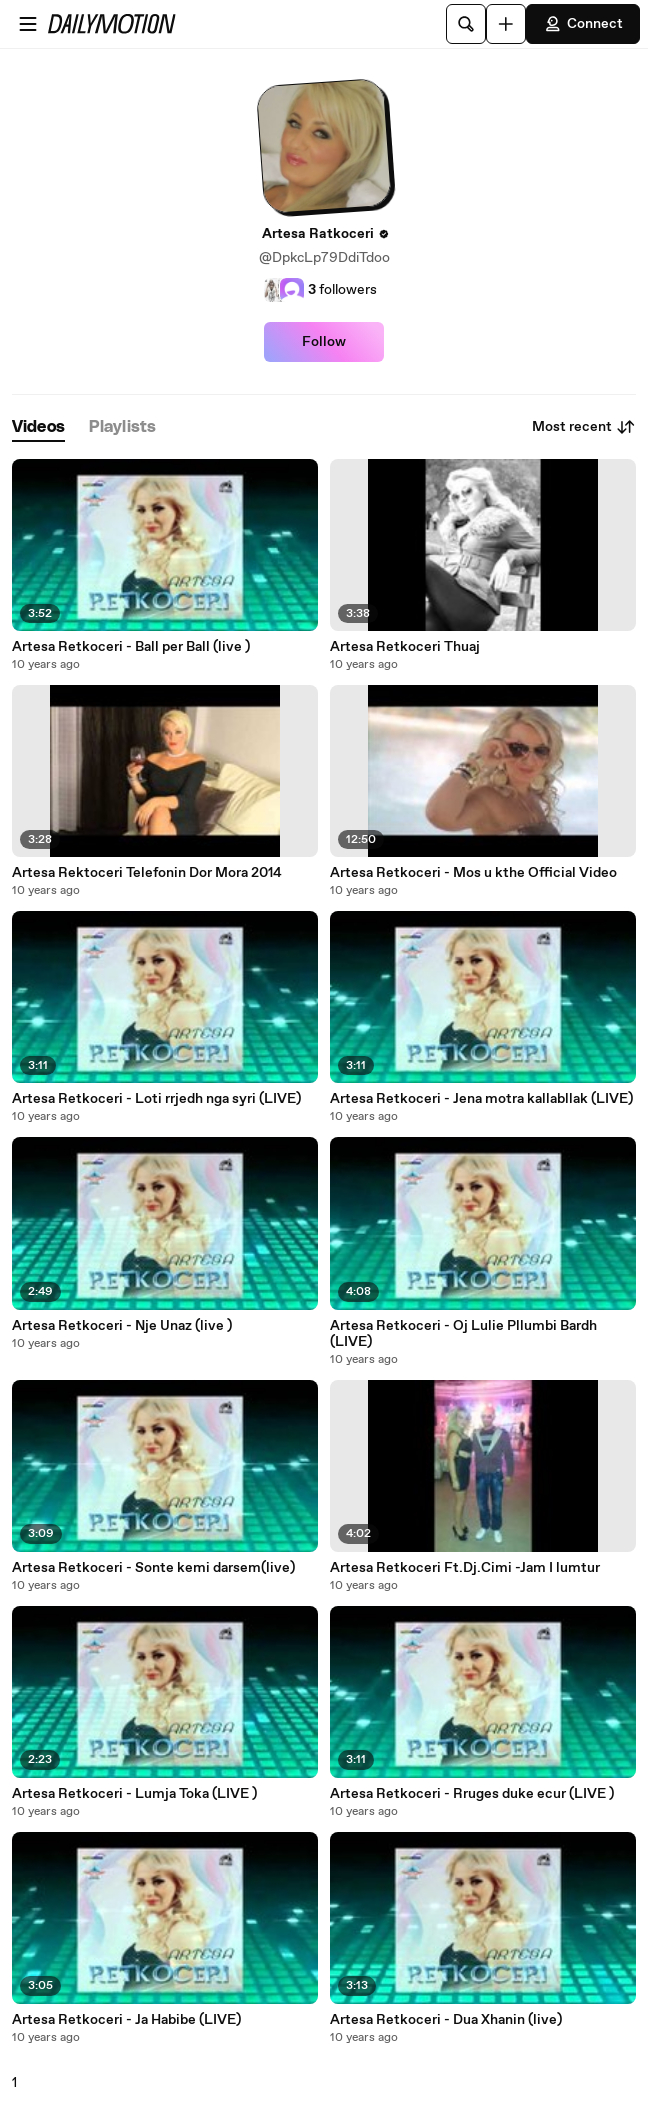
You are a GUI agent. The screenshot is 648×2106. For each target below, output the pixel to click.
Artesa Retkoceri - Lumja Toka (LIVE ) (134, 1794)
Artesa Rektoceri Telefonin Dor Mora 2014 (147, 873)
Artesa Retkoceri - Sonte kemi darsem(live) (153, 1568)
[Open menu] (28, 24)
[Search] (466, 24)
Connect (583, 24)
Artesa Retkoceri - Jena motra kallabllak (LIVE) (481, 1099)
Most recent (584, 427)
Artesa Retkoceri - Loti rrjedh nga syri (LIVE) (156, 1099)
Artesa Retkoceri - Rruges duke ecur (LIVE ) (472, 1794)
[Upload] (506, 24)
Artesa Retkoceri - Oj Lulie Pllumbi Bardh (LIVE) (463, 1334)
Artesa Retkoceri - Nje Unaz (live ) (122, 1326)
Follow (324, 342)
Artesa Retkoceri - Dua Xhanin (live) (446, 2020)
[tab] (38, 427)
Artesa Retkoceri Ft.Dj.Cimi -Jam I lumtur (465, 1568)
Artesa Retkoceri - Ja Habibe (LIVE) (126, 2020)
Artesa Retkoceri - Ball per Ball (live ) (131, 647)
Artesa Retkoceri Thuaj (405, 647)
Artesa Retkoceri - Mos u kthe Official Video (473, 873)
